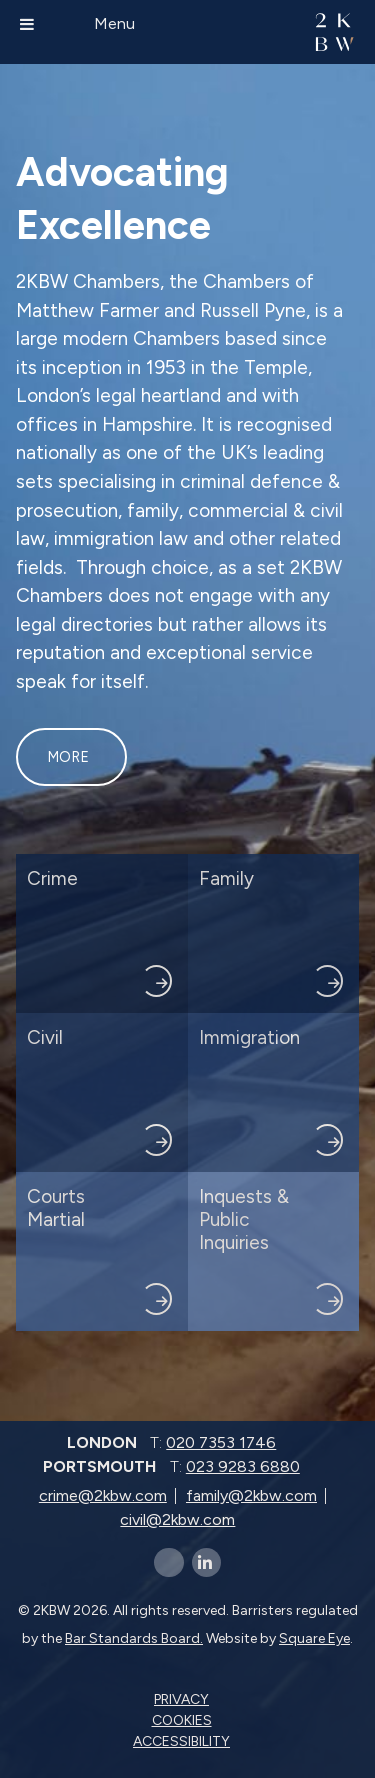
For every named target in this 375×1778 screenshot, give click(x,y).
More (68, 757)
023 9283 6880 (243, 1466)
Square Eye (314, 1638)
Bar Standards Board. (134, 1638)
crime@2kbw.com (103, 1495)
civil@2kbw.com (177, 1519)
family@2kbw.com (251, 1495)
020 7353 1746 (221, 1442)
